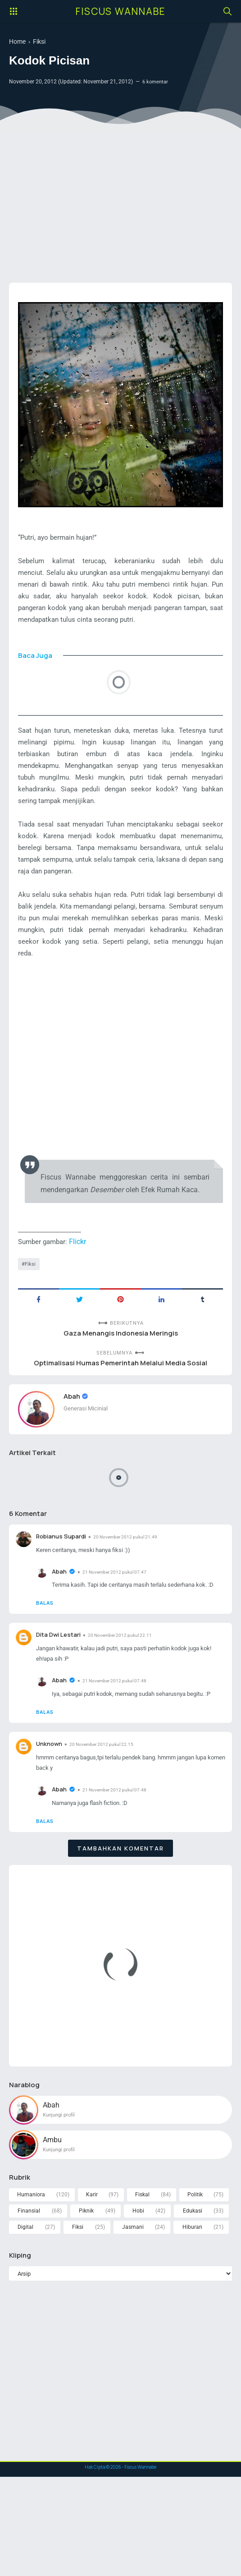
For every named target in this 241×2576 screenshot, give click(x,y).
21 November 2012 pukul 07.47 (117, 1623)
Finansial (29, 2307)
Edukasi (192, 2307)
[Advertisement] (120, 206)
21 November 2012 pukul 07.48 (117, 1758)
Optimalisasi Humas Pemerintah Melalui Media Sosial (120, 1410)
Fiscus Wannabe (121, 11)
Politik (195, 2290)
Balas (45, 1666)
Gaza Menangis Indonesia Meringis (120, 1379)
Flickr (81, 1285)
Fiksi (30, 1307)
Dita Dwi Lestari (60, 1698)
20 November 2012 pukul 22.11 (125, 1699)
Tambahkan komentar (120, 1941)
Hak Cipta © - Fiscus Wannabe (120, 2565)
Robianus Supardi (63, 1585)
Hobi (138, 2307)
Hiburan (192, 2324)
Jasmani (133, 2324)
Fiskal (142, 2290)
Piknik (86, 2307)
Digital (26, 2324)
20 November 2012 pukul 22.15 (106, 1834)
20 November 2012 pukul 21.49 (131, 1586)
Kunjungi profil (61, 2209)
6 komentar (156, 83)
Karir (91, 2290)
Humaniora (31, 2290)
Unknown (50, 1832)
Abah (73, 1444)
